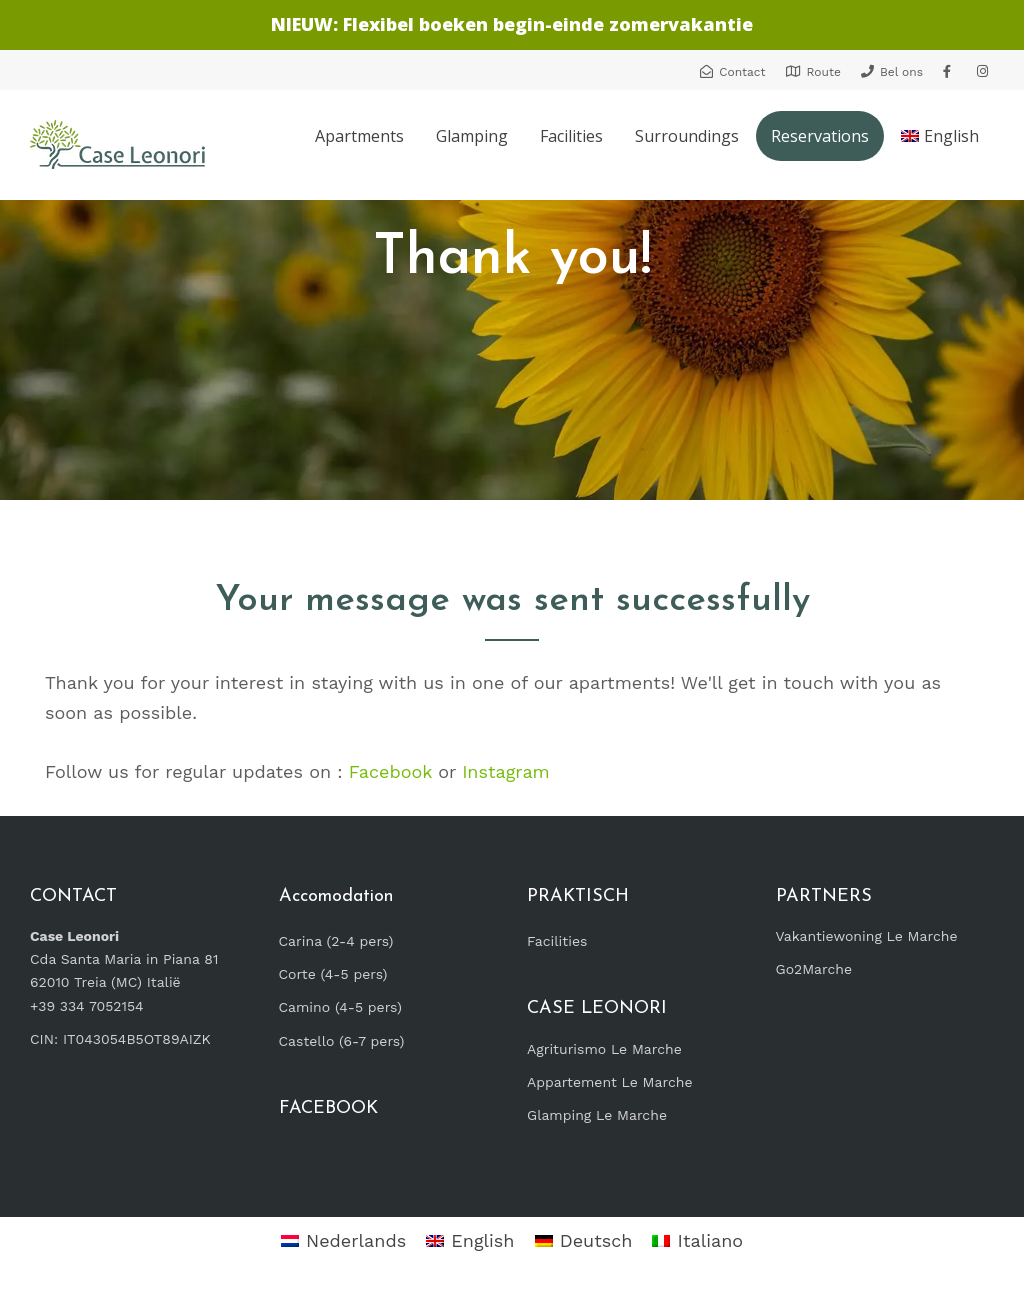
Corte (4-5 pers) (333, 974)
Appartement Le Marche (609, 1082)
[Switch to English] (470, 1241)
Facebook (390, 771)
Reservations (820, 136)
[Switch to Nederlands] (343, 1241)
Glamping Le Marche (597, 1115)
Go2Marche (814, 969)
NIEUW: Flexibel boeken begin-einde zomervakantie (512, 24)
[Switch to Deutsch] (584, 1241)
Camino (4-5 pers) (340, 1007)
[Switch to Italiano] (697, 1241)
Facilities (571, 136)
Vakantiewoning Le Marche (867, 936)
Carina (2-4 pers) (336, 941)
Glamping (472, 136)
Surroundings (687, 136)
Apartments (359, 136)
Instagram (506, 771)
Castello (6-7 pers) (342, 1041)
